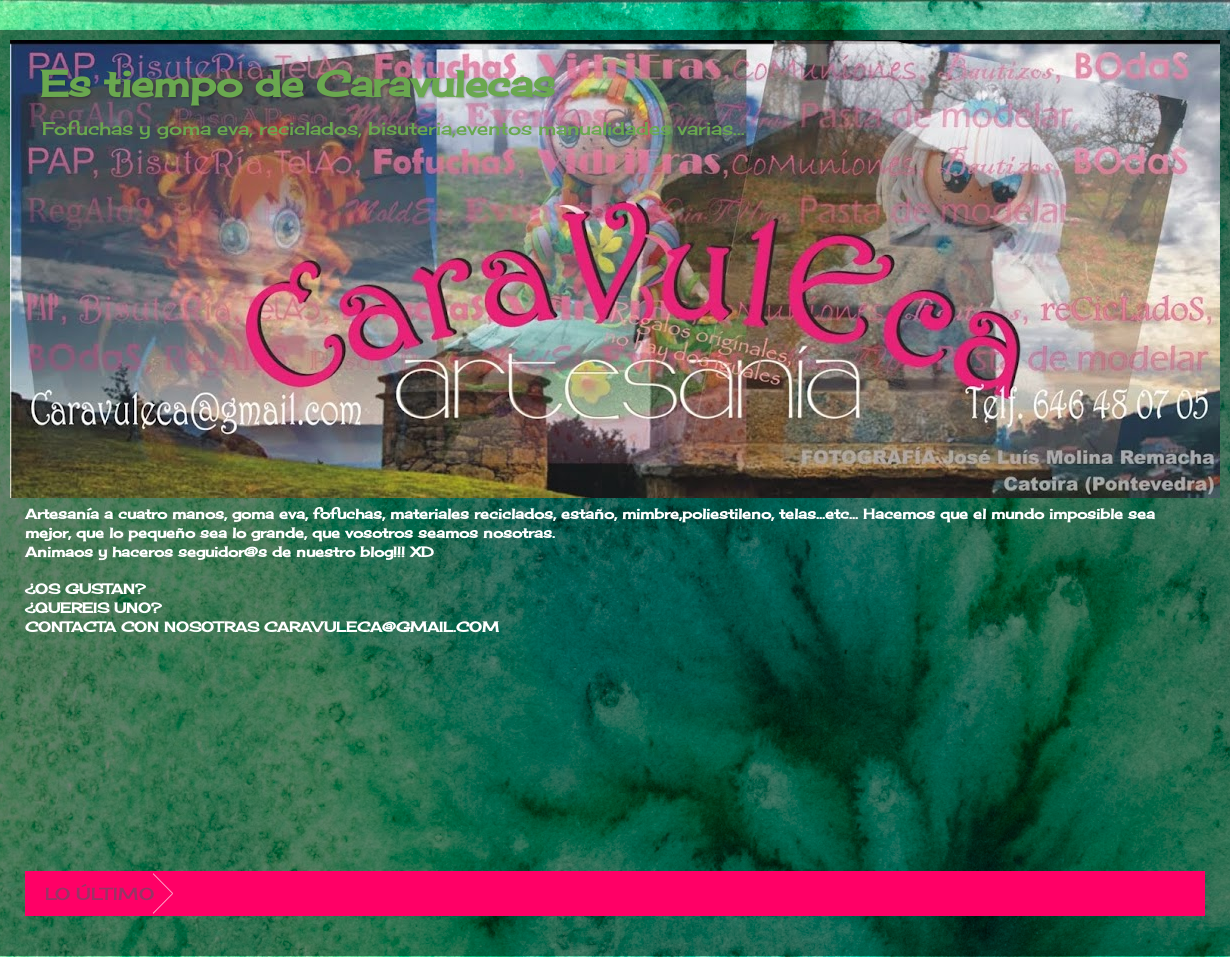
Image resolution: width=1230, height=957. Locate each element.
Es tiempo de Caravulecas (297, 84)
